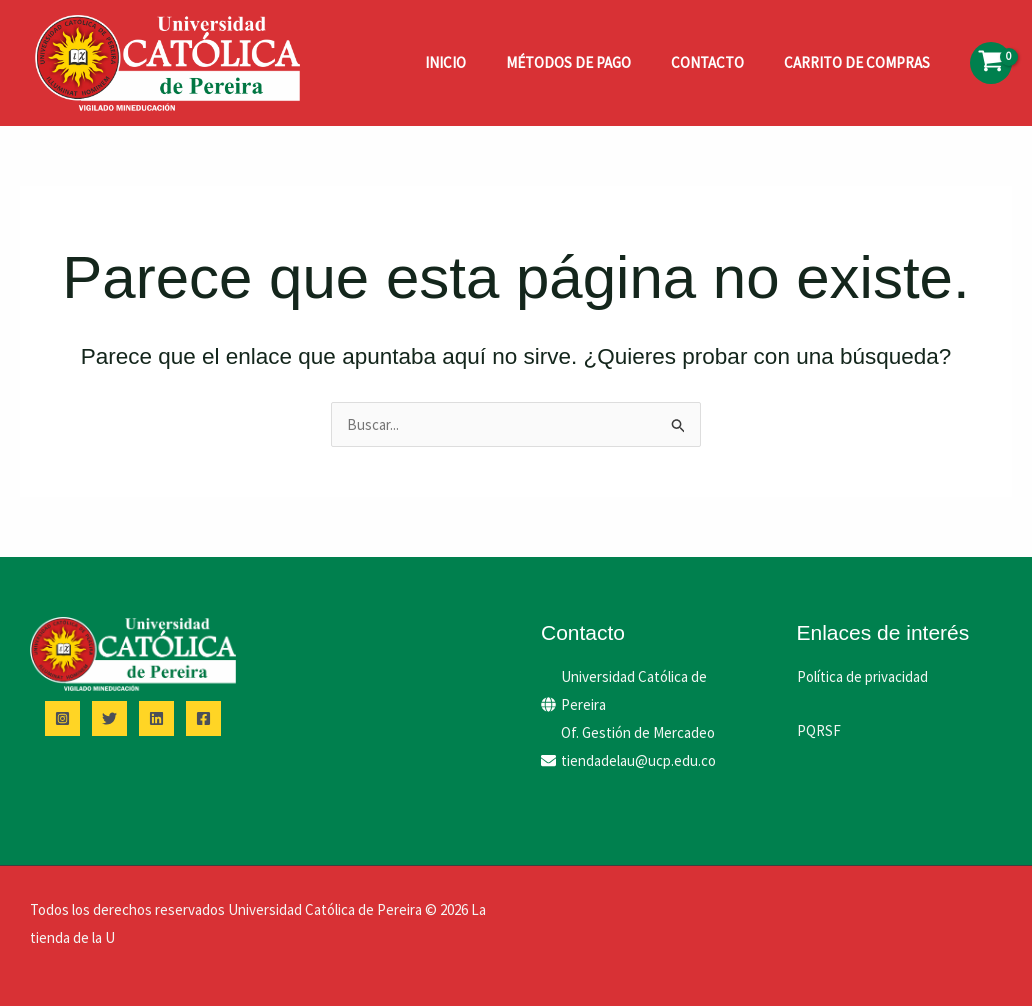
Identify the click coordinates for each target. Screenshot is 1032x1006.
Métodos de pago (568, 62)
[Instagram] (62, 718)
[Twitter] (109, 718)
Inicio (445, 62)
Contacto (707, 62)
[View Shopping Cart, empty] (991, 63)
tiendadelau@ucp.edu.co (638, 760)
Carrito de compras (857, 62)
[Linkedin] (156, 718)
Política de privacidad (862, 676)
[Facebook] (203, 718)
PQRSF (819, 730)
